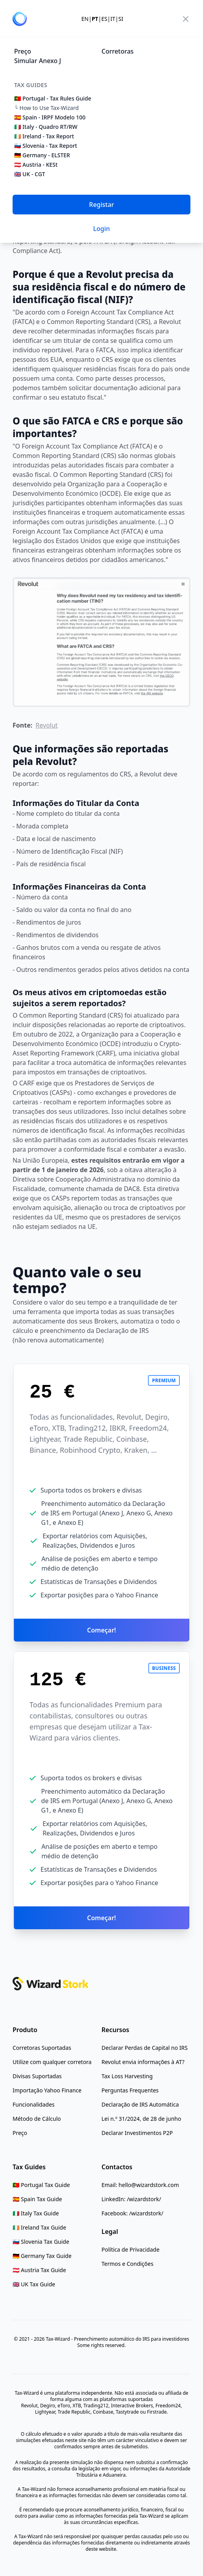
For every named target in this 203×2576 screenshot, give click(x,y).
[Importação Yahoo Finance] (47, 2090)
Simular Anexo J (37, 60)
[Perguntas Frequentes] (130, 2090)
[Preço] (20, 2133)
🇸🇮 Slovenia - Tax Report (45, 145)
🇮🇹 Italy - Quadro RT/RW (46, 126)
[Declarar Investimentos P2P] (137, 2133)
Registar (101, 204)
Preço (22, 51)
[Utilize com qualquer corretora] (52, 2062)
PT (95, 18)
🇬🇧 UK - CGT (29, 174)
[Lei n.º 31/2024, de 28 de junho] (141, 2119)
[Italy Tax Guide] (36, 2213)
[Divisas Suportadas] (37, 2076)
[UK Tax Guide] (34, 2284)
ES (104, 18)
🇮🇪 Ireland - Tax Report (44, 136)
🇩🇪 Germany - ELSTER (42, 155)
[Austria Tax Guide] (39, 2270)
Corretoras (118, 51)
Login (101, 228)
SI (120, 18)
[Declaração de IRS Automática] (140, 2105)
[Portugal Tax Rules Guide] (41, 2185)
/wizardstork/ (144, 2199)
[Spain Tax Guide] (37, 2199)
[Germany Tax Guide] (42, 2256)
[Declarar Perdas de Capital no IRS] (145, 2048)
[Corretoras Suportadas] (42, 2048)
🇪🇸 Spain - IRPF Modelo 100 (49, 117)
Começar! (101, 1630)
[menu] (186, 19)
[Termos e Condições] (127, 2264)
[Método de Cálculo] (37, 2119)
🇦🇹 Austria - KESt (35, 164)
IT (113, 18)
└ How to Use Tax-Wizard (46, 108)
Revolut (46, 725)
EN (85, 18)
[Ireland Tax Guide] (39, 2228)
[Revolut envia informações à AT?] (143, 2062)
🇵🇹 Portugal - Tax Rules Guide (52, 98)
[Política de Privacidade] (130, 2250)
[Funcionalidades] (34, 2105)
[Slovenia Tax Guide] (41, 2242)
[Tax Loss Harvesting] (127, 2076)
